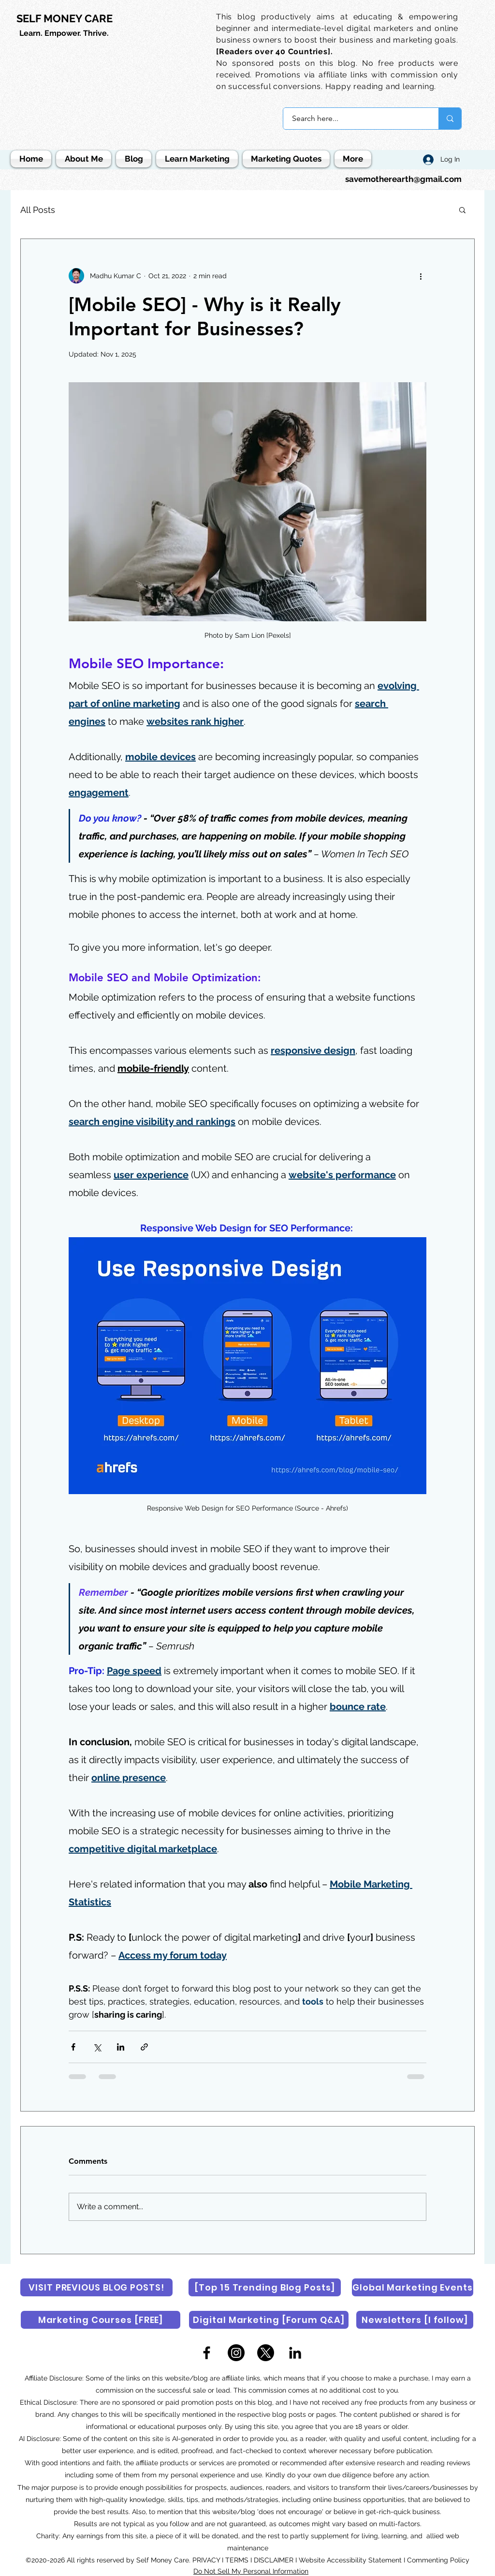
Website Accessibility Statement (350, 2560)
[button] (462, 209)
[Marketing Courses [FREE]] (100, 2320)
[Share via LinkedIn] (120, 2047)
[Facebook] (206, 2352)
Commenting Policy (438, 2560)
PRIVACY (207, 2560)
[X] (265, 2352)
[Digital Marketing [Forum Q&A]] (269, 2320)
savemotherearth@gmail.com (403, 179)
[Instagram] (236, 2352)
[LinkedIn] (295, 2352)
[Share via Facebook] (73, 2047)
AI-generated (193, 2438)
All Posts (37, 210)
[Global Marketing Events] (412, 2287)
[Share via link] (144, 2047)
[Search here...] (355, 118)
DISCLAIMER (273, 2560)
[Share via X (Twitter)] (97, 2047)
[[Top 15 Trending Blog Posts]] (265, 2287)
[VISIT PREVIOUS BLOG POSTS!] (96, 2287)
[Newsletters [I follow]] (414, 2320)
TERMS (236, 2560)
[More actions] (420, 276)
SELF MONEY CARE (64, 18)
